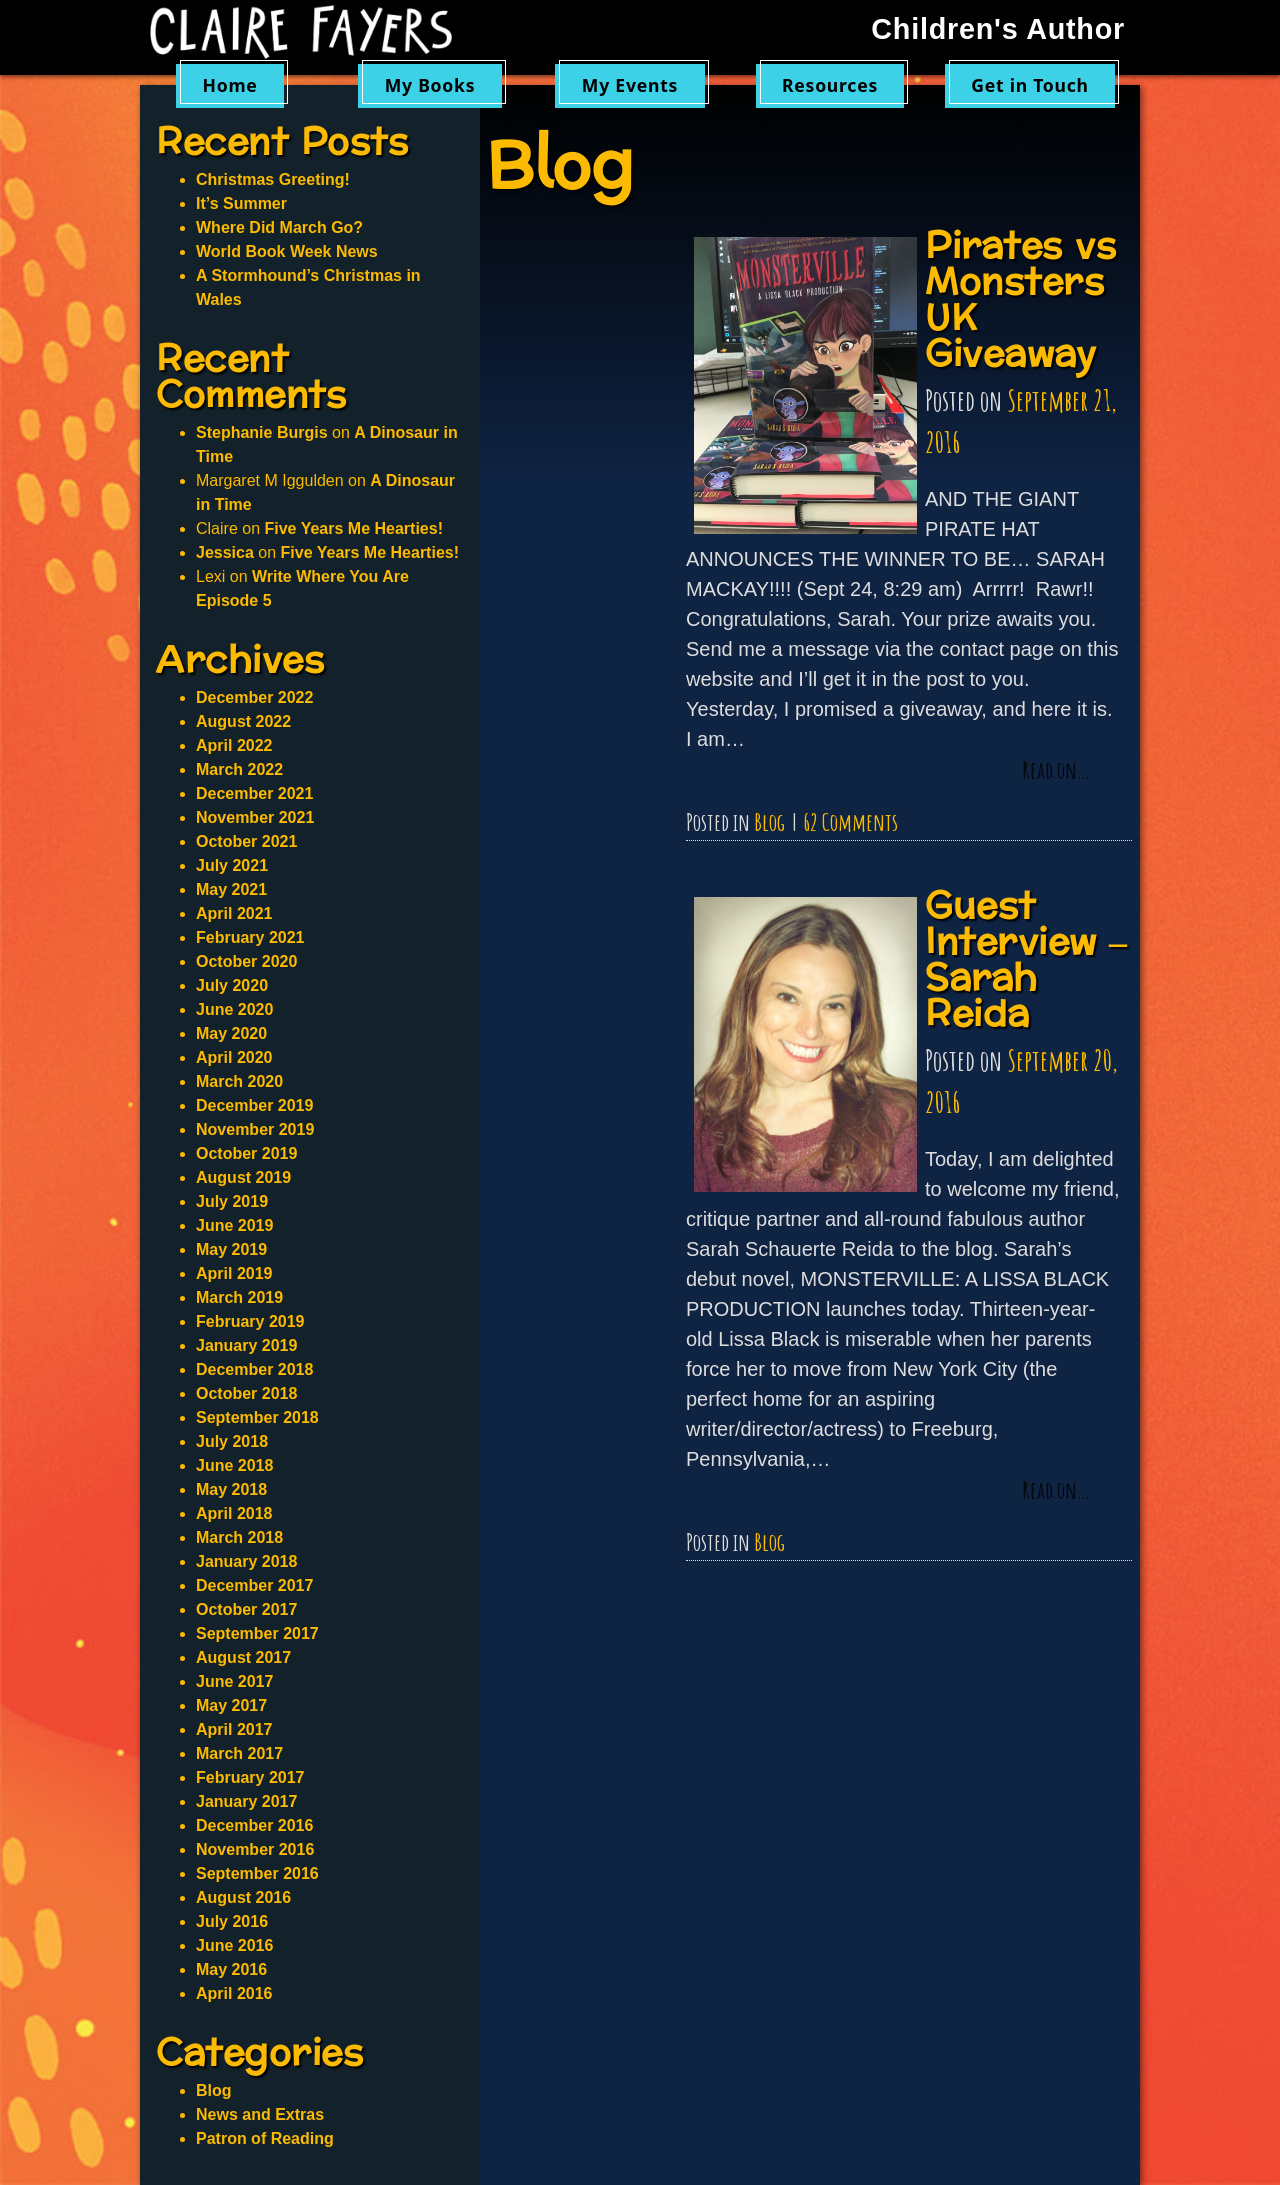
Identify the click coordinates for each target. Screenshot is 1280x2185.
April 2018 (234, 1513)
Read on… (1056, 771)
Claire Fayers (315, 32)
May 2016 (231, 1969)
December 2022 (254, 697)
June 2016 (234, 1945)
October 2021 (246, 841)
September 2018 (257, 1417)
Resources (830, 85)
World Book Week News (287, 251)
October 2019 (246, 1153)
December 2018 (254, 1369)
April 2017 (234, 1729)
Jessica (225, 552)
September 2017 (257, 1633)
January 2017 (246, 1801)
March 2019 (239, 1297)
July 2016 (232, 1921)
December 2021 (254, 793)
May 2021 (231, 889)
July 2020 (232, 985)
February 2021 (250, 937)
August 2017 (243, 1657)
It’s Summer (241, 203)
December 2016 (254, 1825)
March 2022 (239, 769)
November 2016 (255, 1849)
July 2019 (232, 1201)
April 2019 (234, 1273)
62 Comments (850, 822)
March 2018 (239, 1537)
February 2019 (250, 1321)
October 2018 (246, 1393)
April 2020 (234, 1057)
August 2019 (243, 1177)
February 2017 (250, 1777)
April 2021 (234, 913)
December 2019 (254, 1105)
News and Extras (260, 2114)
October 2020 (246, 961)
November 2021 (255, 817)
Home (229, 85)
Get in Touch (1030, 85)
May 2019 (231, 1249)
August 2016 (243, 1897)
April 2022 (234, 745)
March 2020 (239, 1081)
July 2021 (232, 865)
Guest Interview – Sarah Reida (1026, 960)
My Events (630, 85)
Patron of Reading (265, 2138)
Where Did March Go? (279, 227)
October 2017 (246, 1609)
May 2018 (231, 1489)
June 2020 (234, 1009)
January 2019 (246, 1345)
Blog (769, 822)
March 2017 (239, 1753)
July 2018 (232, 1441)
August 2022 (243, 721)
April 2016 (234, 1993)
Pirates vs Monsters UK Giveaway (1020, 300)
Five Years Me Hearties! (353, 528)
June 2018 (234, 1465)
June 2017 (234, 1681)
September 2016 (257, 1873)
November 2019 (255, 1129)
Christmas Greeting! (273, 179)
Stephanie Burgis (262, 432)
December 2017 (254, 1585)
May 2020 (231, 1033)
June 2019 (234, 1225)
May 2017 (231, 1705)
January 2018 (246, 1561)
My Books (430, 85)
